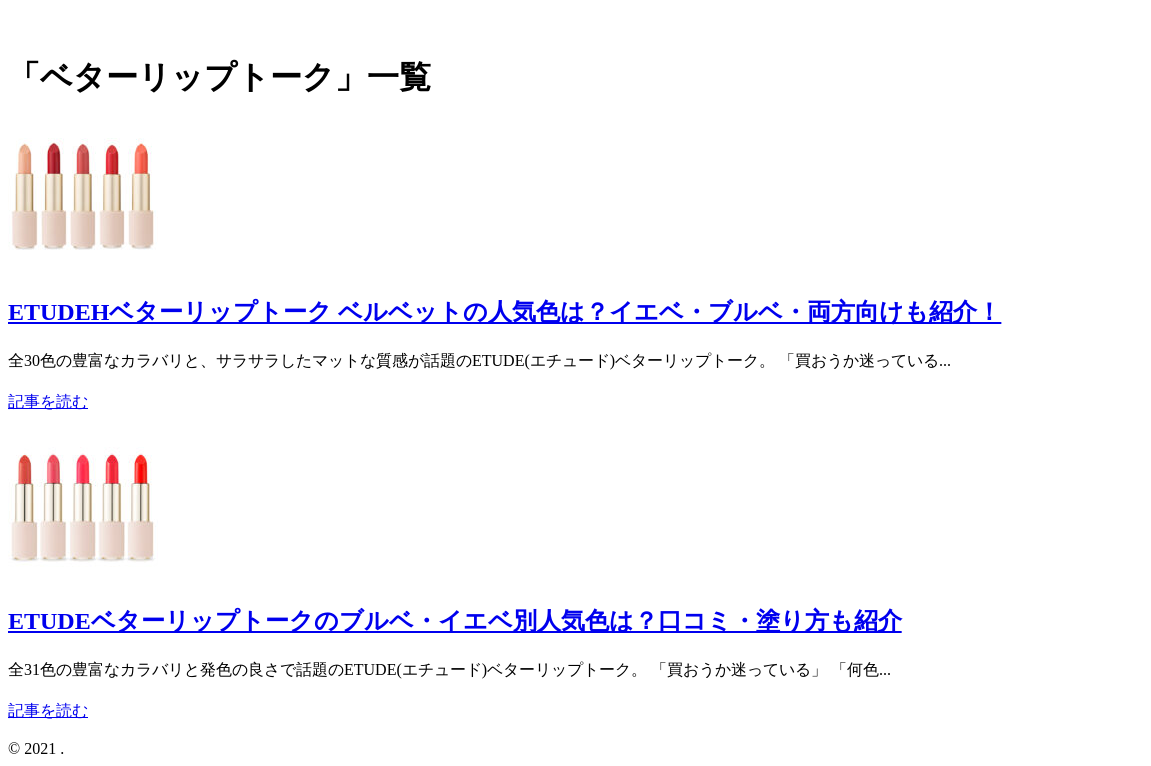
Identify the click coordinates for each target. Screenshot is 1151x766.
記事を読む (48, 401)
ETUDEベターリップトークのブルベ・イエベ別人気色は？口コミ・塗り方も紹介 (455, 621)
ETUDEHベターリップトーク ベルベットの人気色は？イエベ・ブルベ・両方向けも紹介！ (504, 312)
